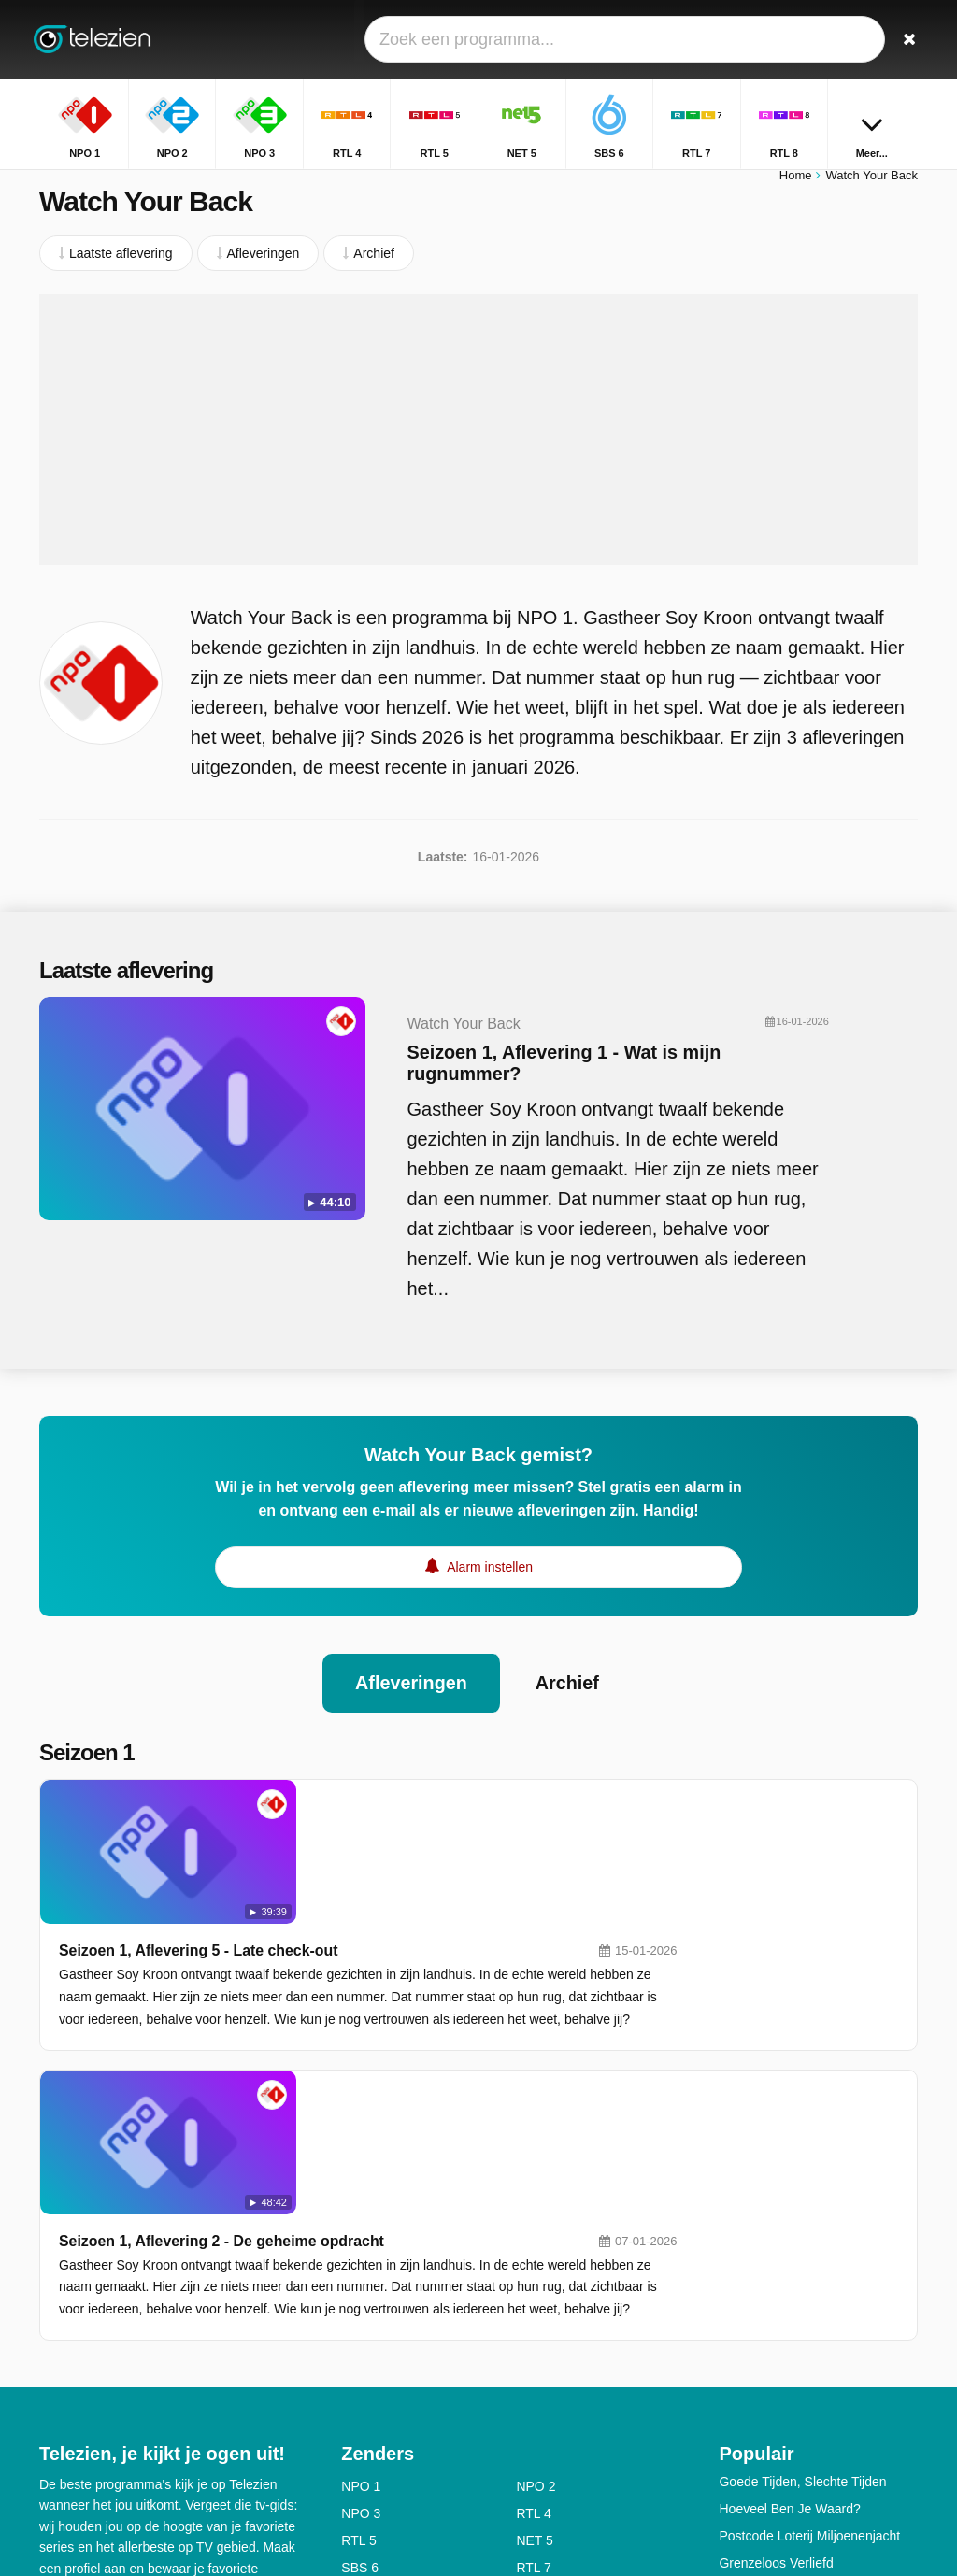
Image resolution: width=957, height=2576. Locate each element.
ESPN (359, 2370)
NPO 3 (360, 2234)
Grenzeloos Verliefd (776, 2284)
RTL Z (533, 2343)
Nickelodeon (377, 2397)
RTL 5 (358, 2262)
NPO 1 (360, 2207)
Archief (568, 1692)
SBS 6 (360, 2289)
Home (795, 185)
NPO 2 (535, 2207)
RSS (52, 2413)
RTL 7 (533, 2289)
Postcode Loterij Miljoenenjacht (809, 2257)
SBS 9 (360, 2343)
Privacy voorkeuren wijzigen (127, 2447)
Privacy (249, 2389)
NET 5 (534, 2262)
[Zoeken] (906, 39)
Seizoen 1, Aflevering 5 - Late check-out (419, 1816)
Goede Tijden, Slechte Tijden (802, 2203)
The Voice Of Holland (780, 2311)
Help (116, 2389)
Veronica (541, 2316)
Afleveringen (410, 1692)
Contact (61, 2389)
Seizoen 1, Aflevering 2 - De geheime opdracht (443, 1963)
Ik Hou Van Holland (775, 2338)
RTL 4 (533, 2234)
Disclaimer (179, 2389)
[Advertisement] (478, 439)
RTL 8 (358, 2316)
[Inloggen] (863, 39)
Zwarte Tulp (753, 2365)
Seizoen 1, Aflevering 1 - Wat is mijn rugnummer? (533, 1072)
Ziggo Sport (549, 2370)
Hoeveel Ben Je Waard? (789, 2230)
